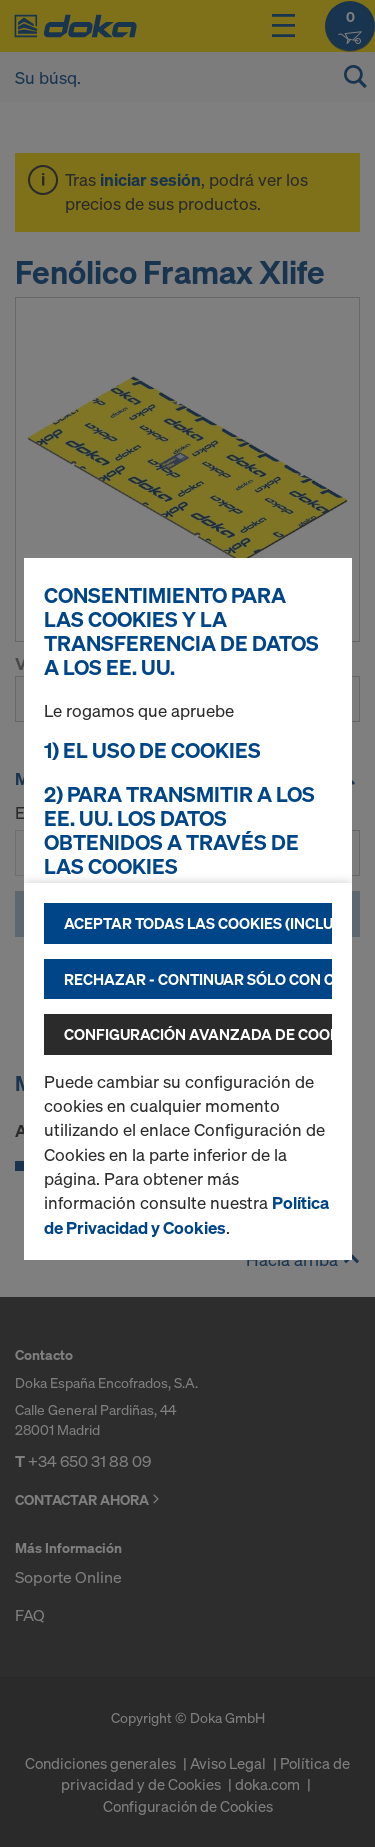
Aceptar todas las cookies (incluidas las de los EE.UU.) (198, 923)
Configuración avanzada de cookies (198, 1034)
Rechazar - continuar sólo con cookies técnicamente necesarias (198, 979)
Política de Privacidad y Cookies (186, 1214)
